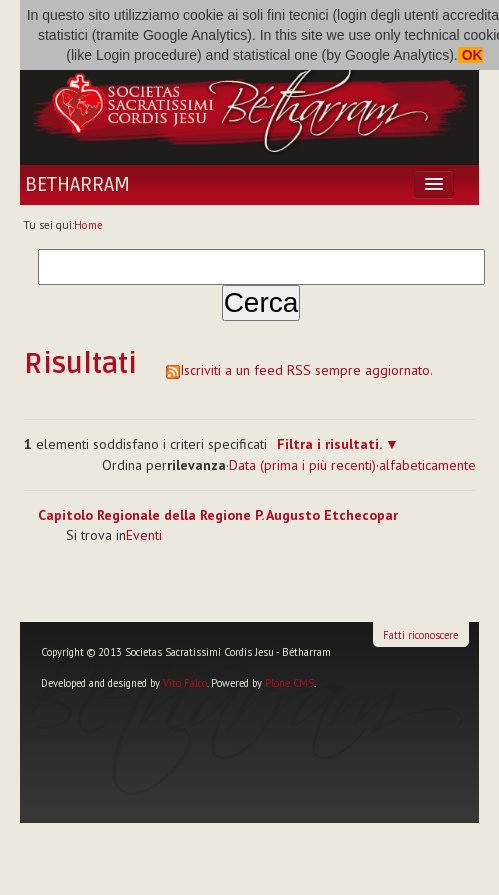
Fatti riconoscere (420, 635)
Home (88, 225)
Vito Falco (185, 683)
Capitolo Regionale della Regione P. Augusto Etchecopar (218, 515)
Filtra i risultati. (329, 444)
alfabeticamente (427, 465)
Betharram (77, 185)
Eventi (144, 535)
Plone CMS (289, 683)
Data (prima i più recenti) (302, 465)
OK (470, 55)
